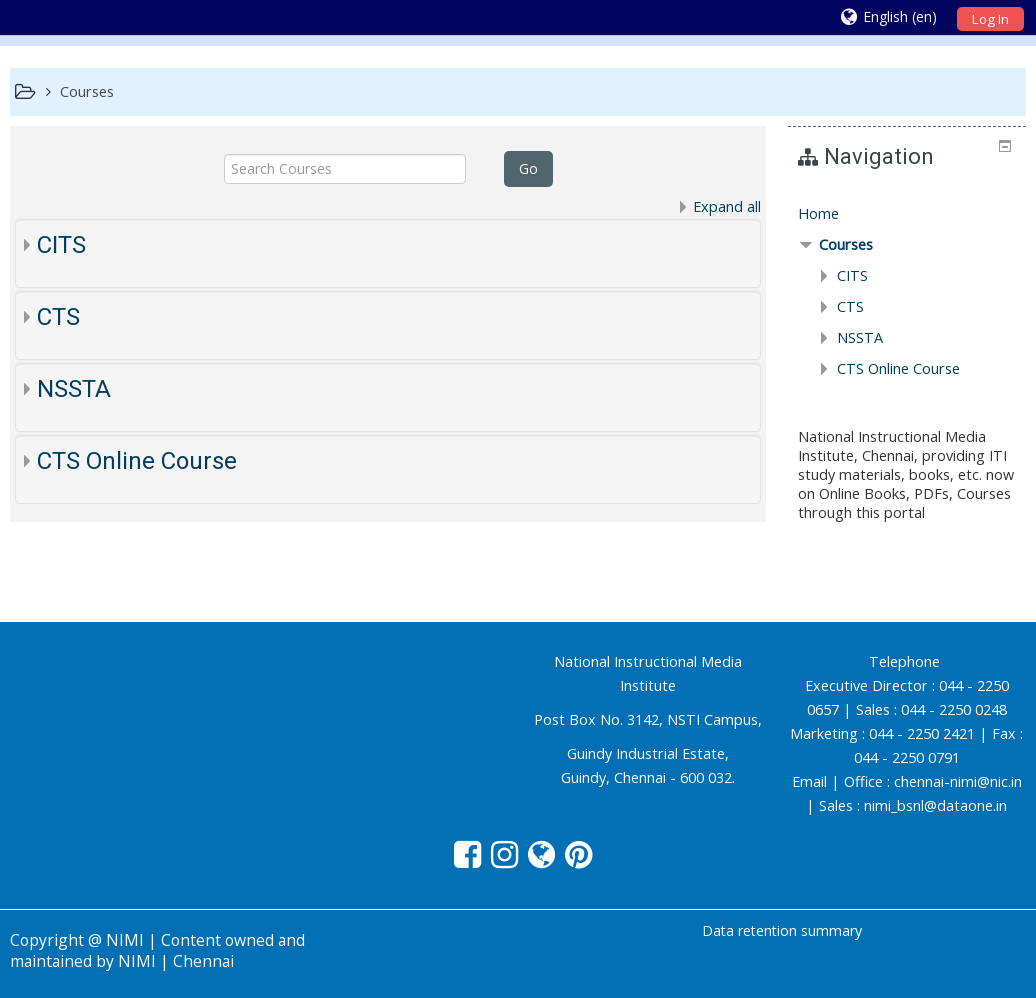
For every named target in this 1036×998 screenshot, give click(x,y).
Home (818, 213)
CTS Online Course (137, 461)
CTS (58, 317)
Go (528, 168)
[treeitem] (907, 214)
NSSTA (74, 389)
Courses (846, 244)
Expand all (727, 206)
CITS (61, 245)
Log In (990, 19)
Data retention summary (782, 930)
